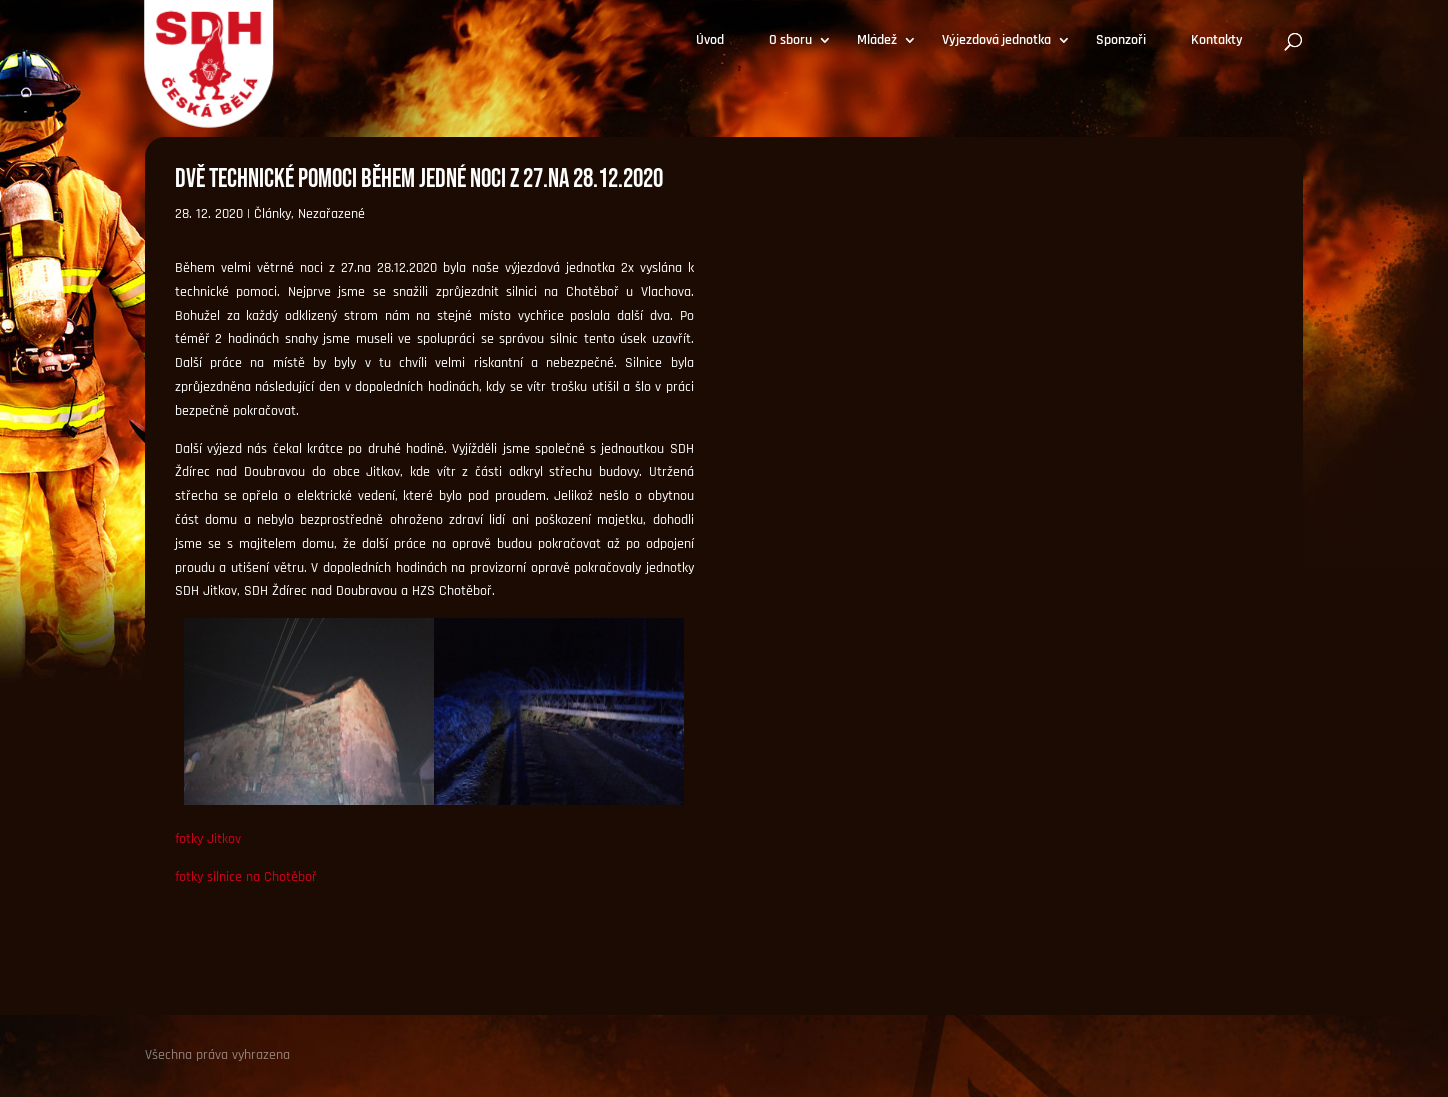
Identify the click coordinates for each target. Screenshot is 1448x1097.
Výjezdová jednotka (996, 41)
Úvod (710, 41)
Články (272, 214)
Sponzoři (1121, 41)
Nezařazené (331, 214)
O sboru (790, 41)
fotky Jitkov (208, 839)
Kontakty (1217, 41)
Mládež (877, 41)
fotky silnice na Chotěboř (246, 877)
